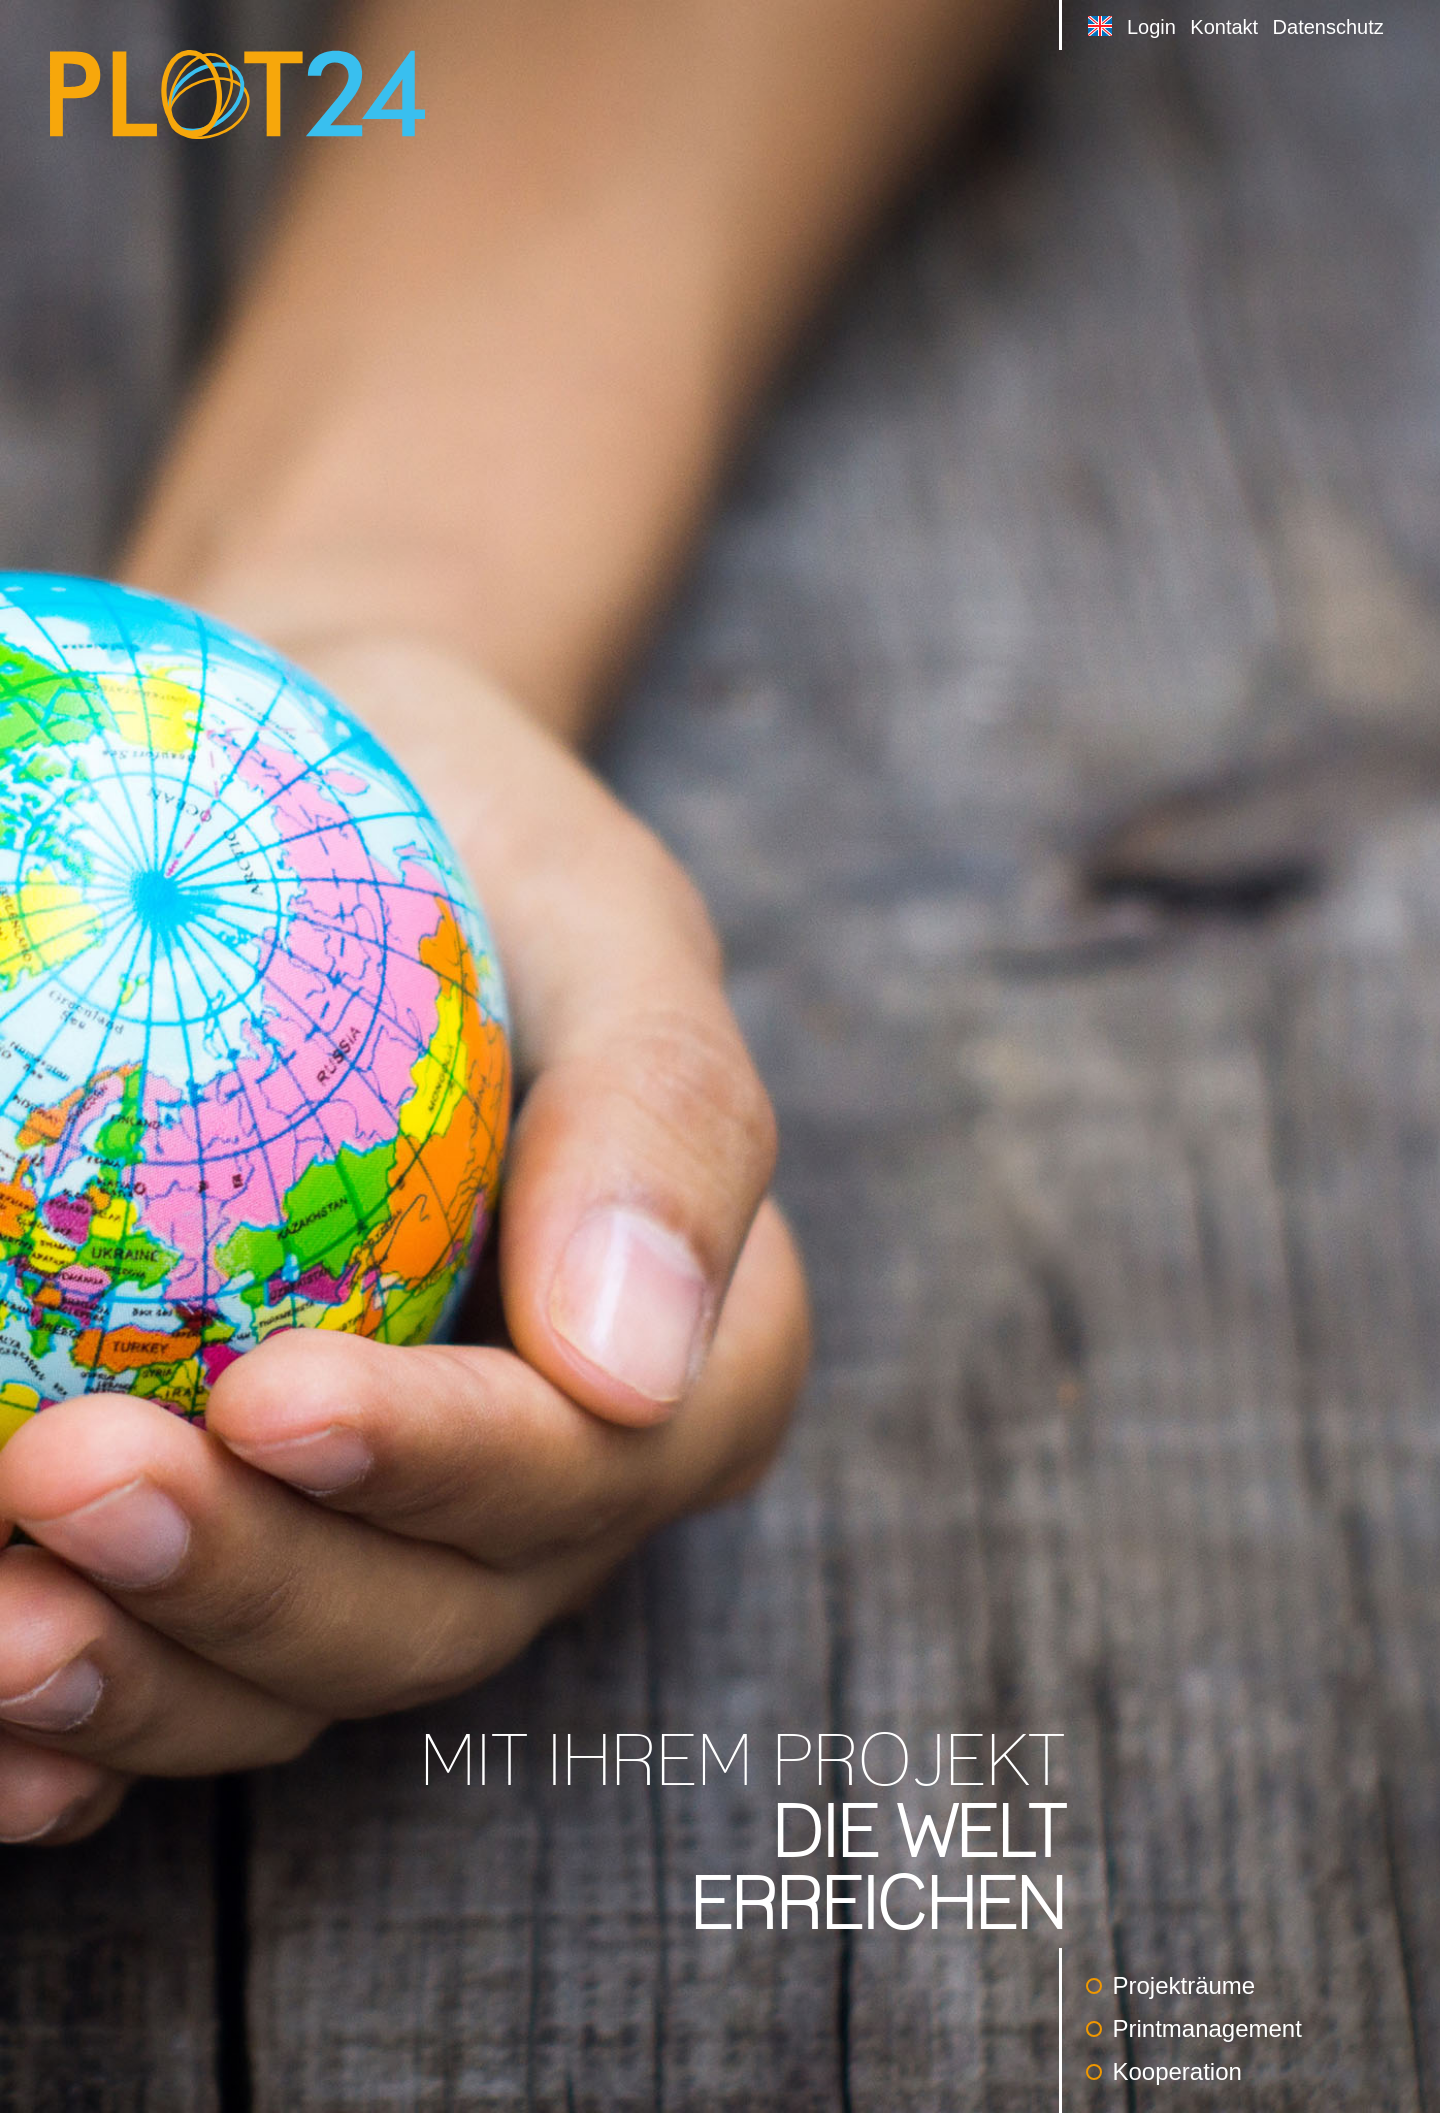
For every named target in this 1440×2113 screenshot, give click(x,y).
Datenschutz (1328, 27)
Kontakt (1224, 27)
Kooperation (1163, 2071)
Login (1151, 27)
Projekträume (1170, 1985)
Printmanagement (1193, 2028)
